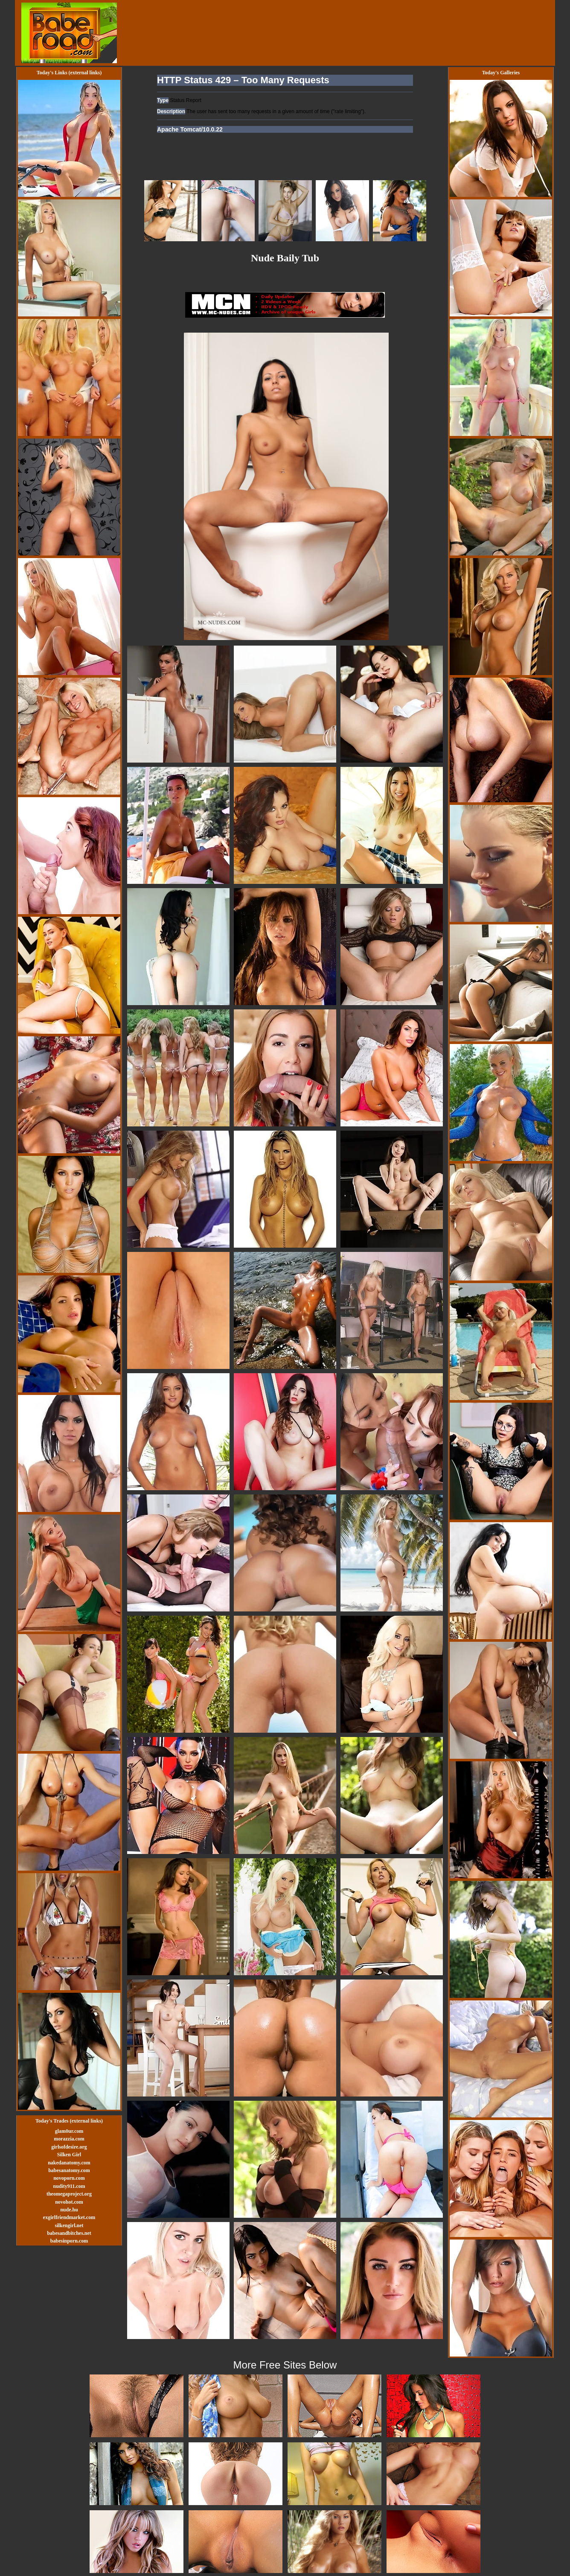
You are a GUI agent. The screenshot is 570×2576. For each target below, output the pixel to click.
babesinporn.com (69, 2241)
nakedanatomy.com (69, 2163)
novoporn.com (69, 2178)
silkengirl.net (69, 2225)
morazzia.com (69, 2139)
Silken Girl (69, 2155)
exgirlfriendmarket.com (69, 2217)
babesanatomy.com (69, 2170)
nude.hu (69, 2210)
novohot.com (69, 2202)
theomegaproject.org (69, 2194)
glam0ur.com (69, 2131)
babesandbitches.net (69, 2233)
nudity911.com (69, 2186)
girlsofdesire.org (69, 2147)
